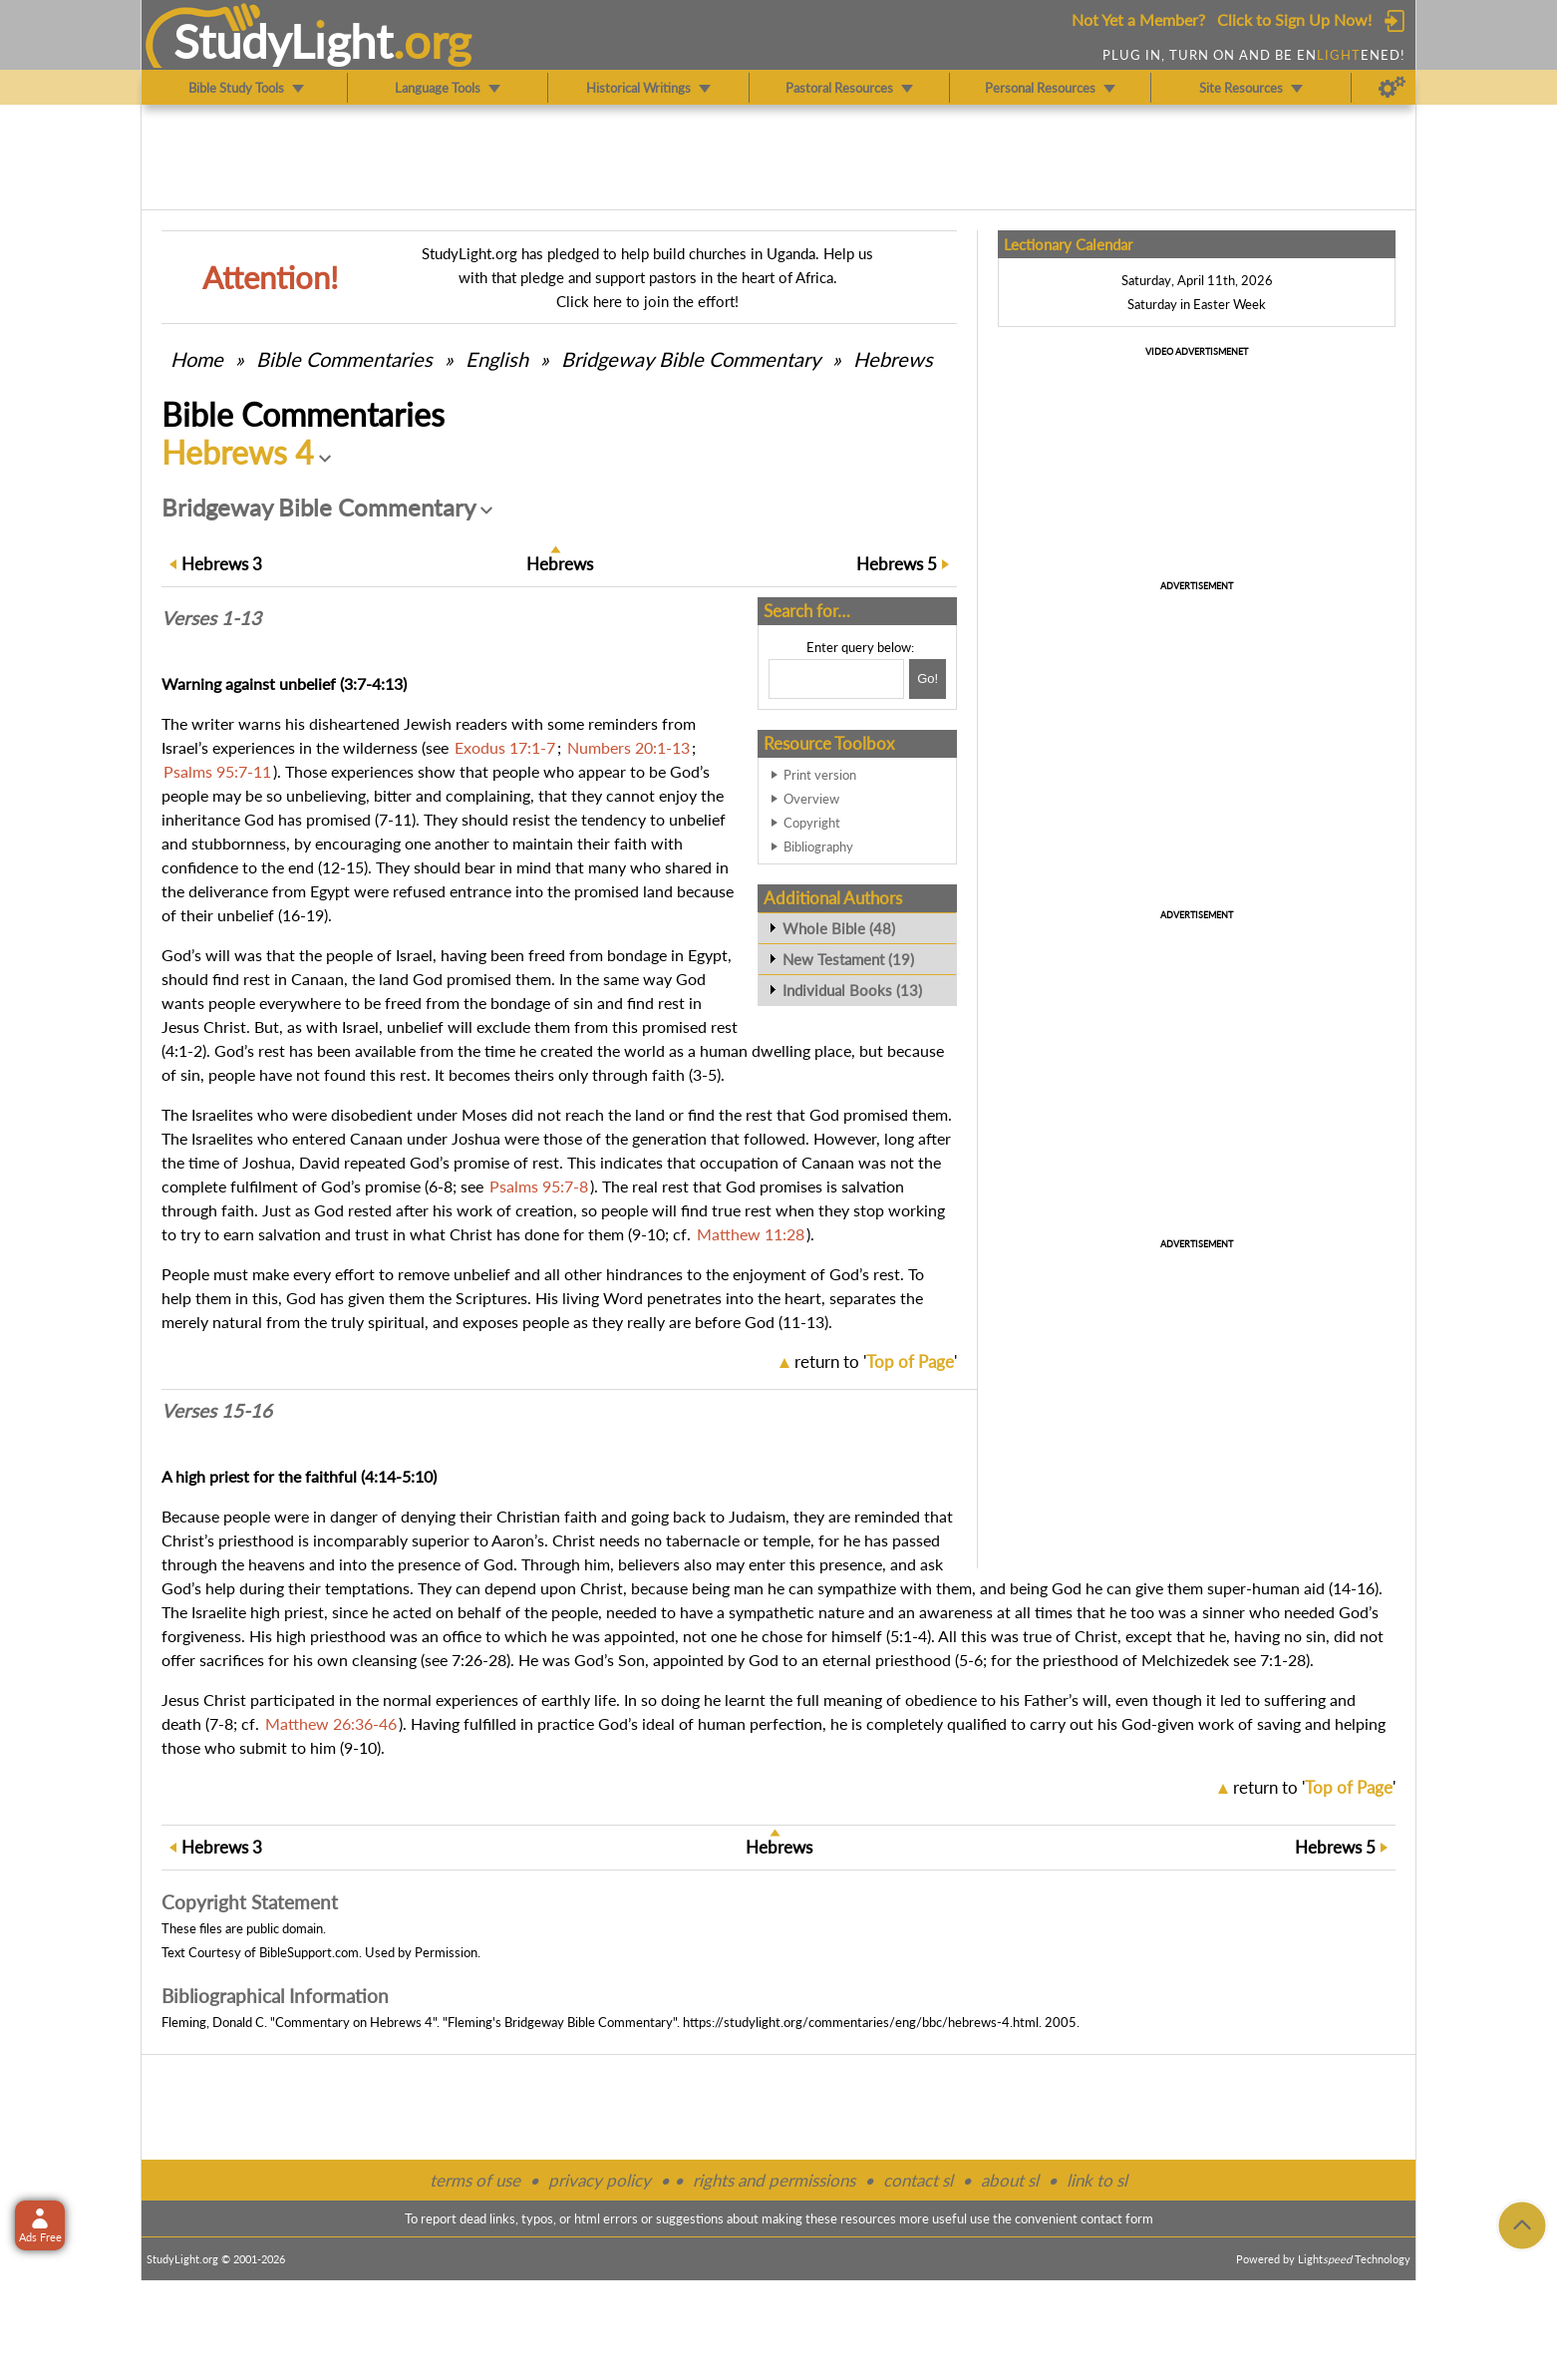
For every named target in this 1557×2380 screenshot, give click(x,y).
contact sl (918, 2180)
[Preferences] (1392, 88)
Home (196, 359)
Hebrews (893, 359)
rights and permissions (774, 2180)
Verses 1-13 (211, 618)
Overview (811, 799)
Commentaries (344, 359)
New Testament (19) (848, 959)
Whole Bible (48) (838, 928)
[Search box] (836, 679)
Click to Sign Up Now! (1294, 19)
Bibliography (818, 846)
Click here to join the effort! (647, 301)
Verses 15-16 (216, 1411)
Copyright (811, 823)
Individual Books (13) (852, 990)
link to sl (1097, 2180)
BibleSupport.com (309, 1952)
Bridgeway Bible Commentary (690, 359)
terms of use (475, 2180)
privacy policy (599, 2180)
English (497, 359)
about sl (1010, 2180)
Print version (819, 775)
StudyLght (283, 41)
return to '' (875, 1361)
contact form (1117, 2218)
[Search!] (927, 679)
